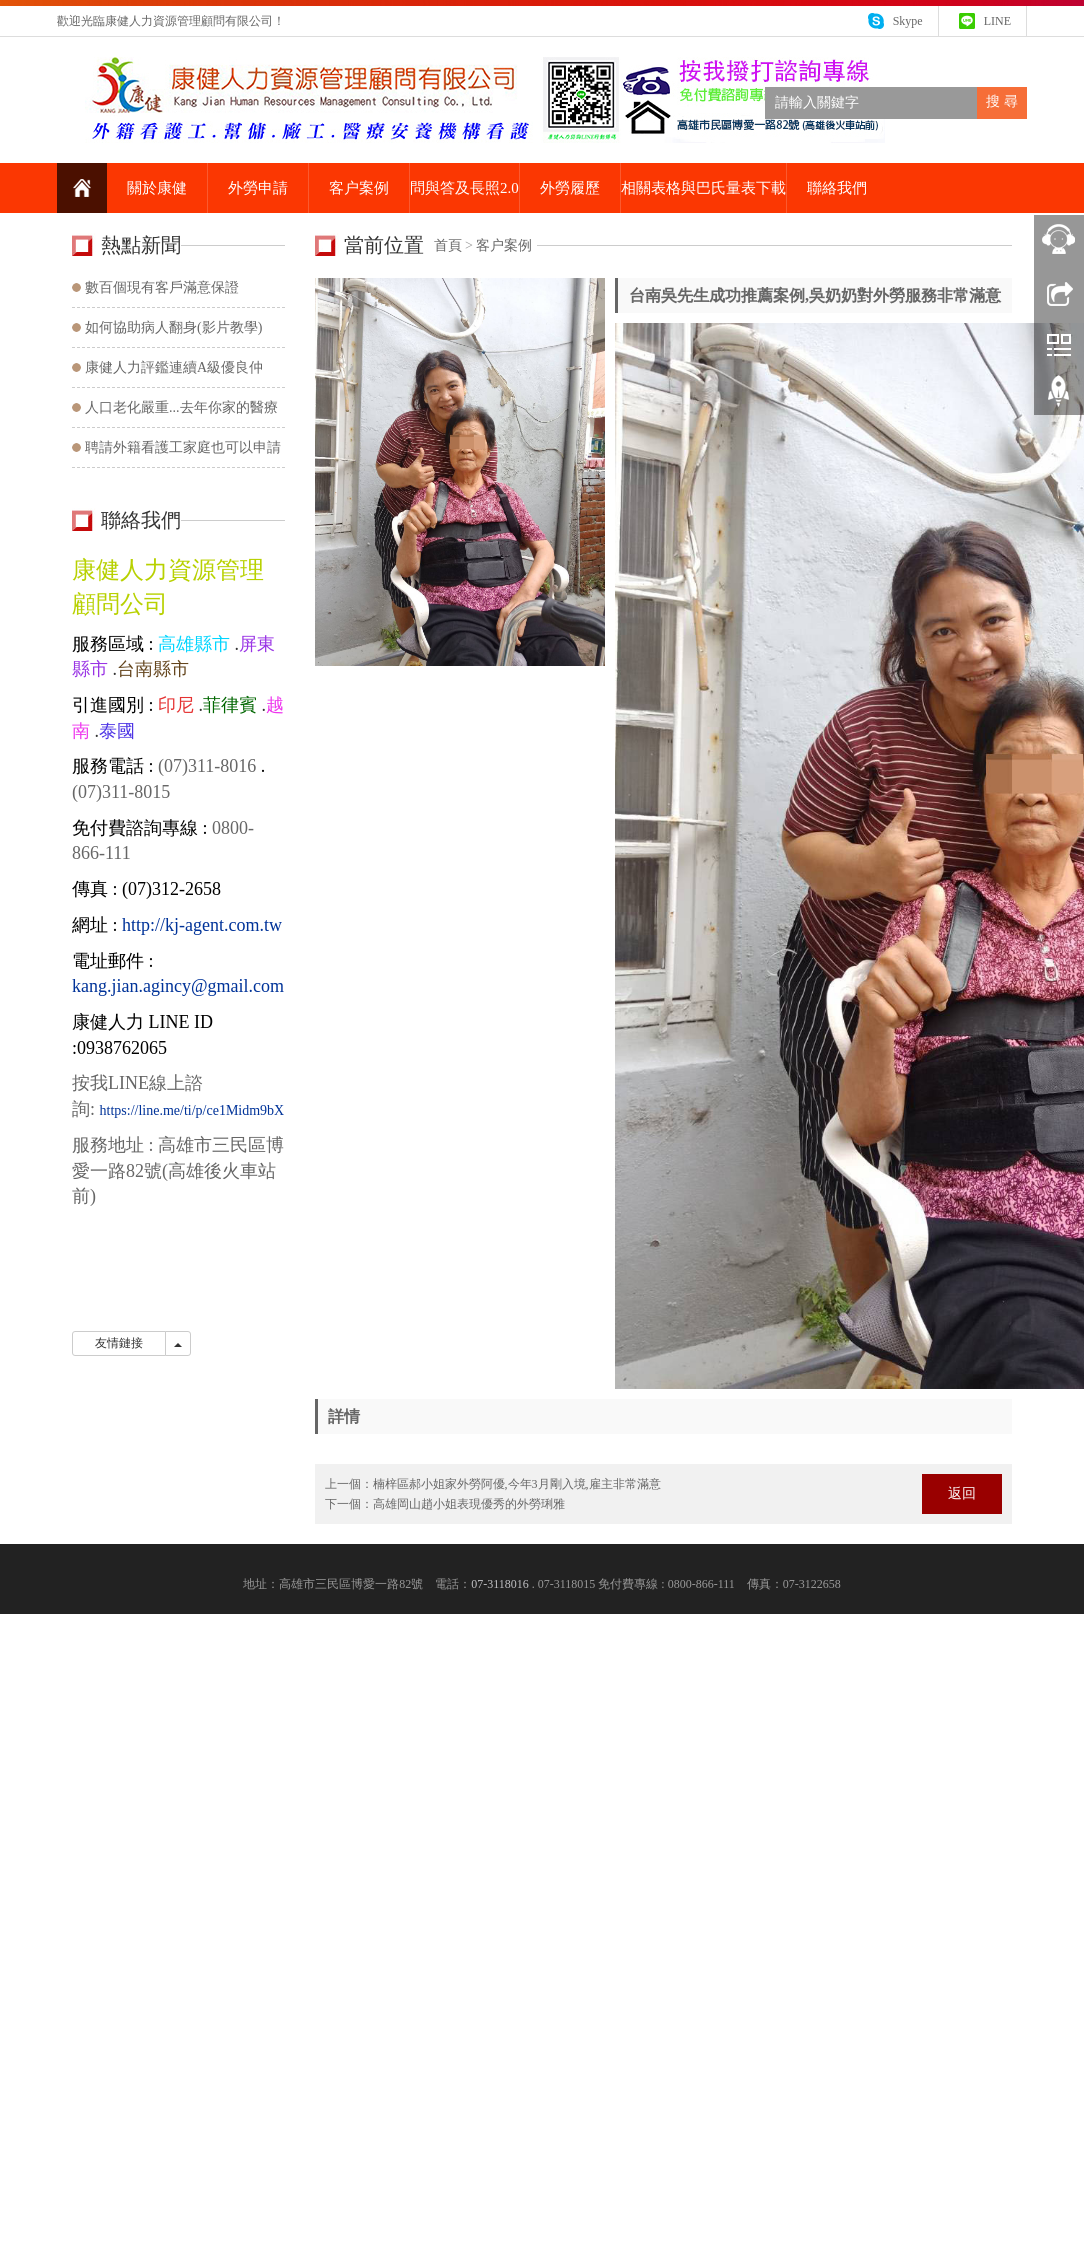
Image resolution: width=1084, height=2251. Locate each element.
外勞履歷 (570, 188)
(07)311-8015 (121, 792)
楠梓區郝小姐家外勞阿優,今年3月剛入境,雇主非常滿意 (517, 1484)
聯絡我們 (837, 188)
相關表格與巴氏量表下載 (703, 188)
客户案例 (359, 188)
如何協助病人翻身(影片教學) (173, 327)
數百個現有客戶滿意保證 (162, 287)
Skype (908, 21)
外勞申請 (258, 188)
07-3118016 (500, 1584)
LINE (997, 21)
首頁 (448, 245)
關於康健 (157, 188)
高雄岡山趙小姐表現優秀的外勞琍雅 (469, 1504)
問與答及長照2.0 (464, 188)
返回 (962, 1493)
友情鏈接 (119, 1343)
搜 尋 (1002, 101)
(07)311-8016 (205, 766)
